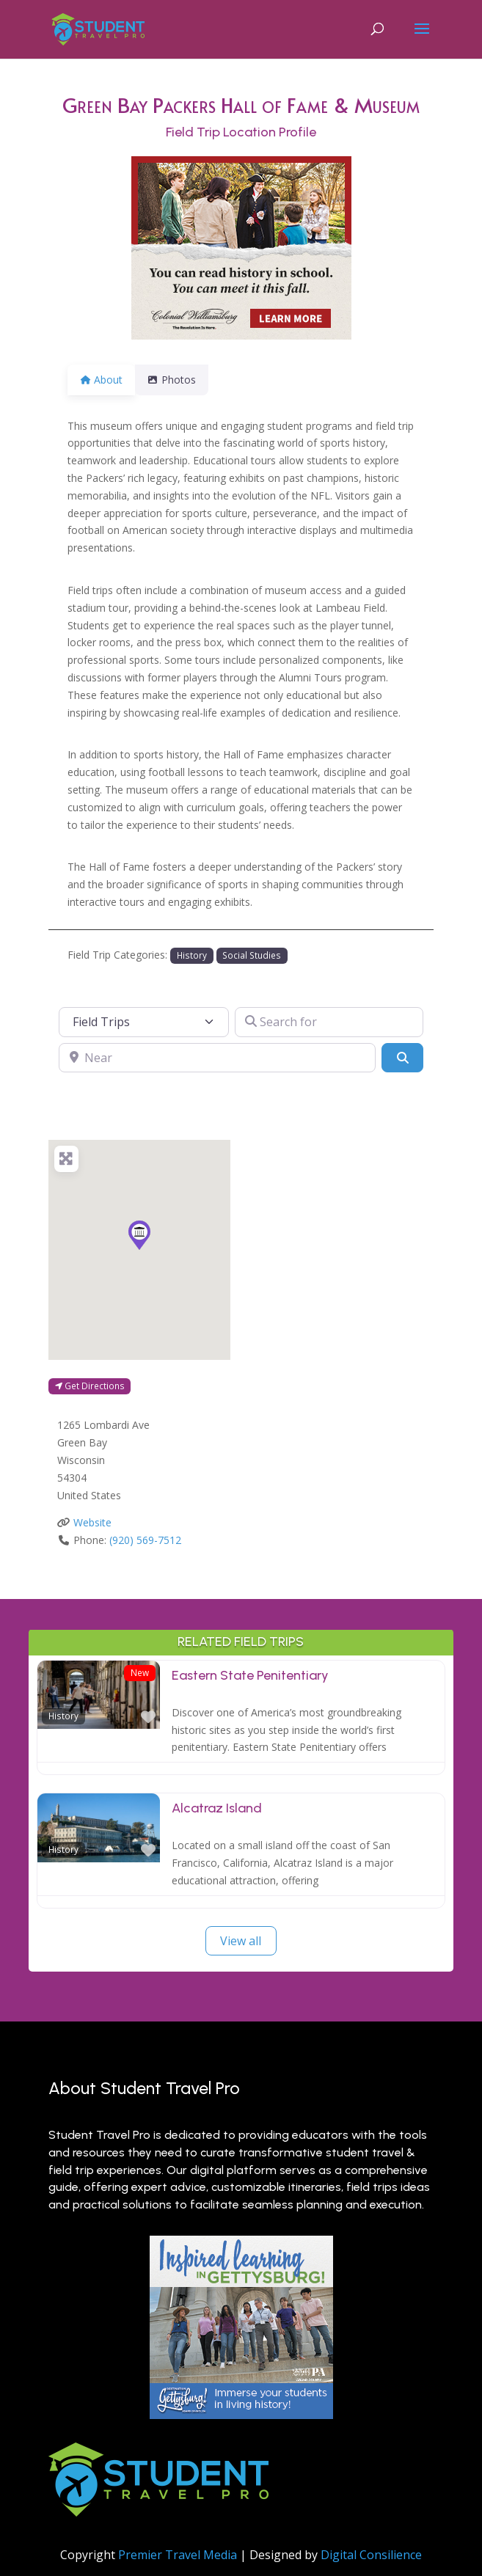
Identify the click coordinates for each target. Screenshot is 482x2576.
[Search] (402, 1057)
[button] (139, 1235)
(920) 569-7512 (145, 1540)
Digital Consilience (371, 2555)
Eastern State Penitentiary (250, 1675)
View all (240, 1941)
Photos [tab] (180, 380)
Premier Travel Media (177, 2555)
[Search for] (329, 1021)
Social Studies (251, 955)
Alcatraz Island (217, 1808)
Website (92, 1522)
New (140, 1672)
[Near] (217, 1057)
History (192, 955)
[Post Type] (144, 1021)
